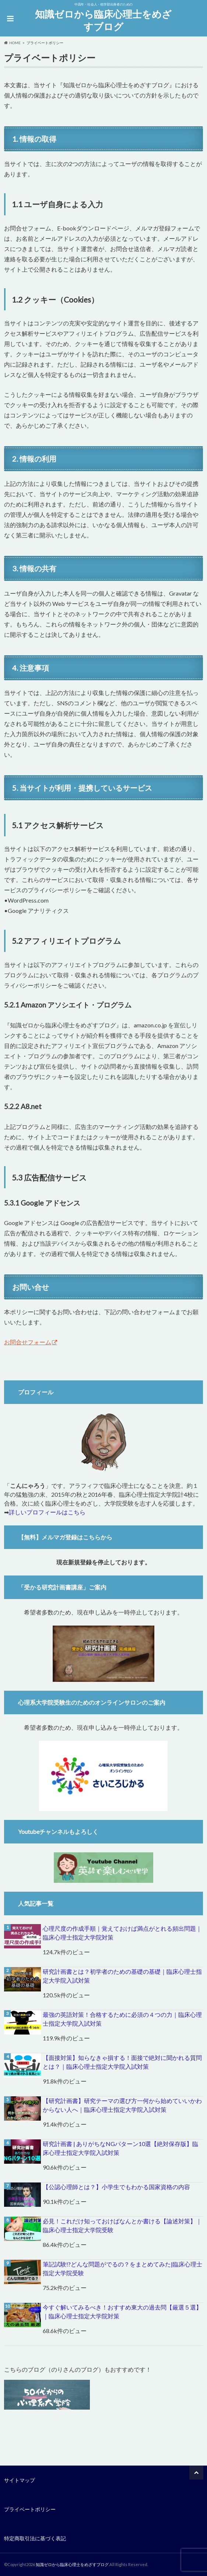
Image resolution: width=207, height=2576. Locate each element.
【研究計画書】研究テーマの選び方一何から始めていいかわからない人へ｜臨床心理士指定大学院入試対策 (122, 2105)
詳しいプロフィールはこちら (47, 1511)
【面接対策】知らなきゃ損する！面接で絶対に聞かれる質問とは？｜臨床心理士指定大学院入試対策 (122, 2062)
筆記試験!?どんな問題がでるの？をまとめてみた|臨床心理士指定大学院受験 (122, 2268)
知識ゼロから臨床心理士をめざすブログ (103, 20)
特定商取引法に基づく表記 (35, 2538)
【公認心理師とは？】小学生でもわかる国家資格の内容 (116, 2186)
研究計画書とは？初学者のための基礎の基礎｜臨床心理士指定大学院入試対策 (122, 1976)
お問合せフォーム (27, 1341)
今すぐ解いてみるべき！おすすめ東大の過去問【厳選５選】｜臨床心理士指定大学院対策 (122, 2311)
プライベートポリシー (30, 2509)
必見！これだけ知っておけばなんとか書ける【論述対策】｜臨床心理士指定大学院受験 (122, 2225)
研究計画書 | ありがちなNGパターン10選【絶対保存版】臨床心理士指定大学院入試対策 (120, 2148)
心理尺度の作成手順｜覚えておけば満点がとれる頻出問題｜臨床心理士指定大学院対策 (122, 1933)
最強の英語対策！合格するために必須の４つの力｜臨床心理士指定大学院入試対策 (122, 2019)
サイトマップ (19, 2480)
